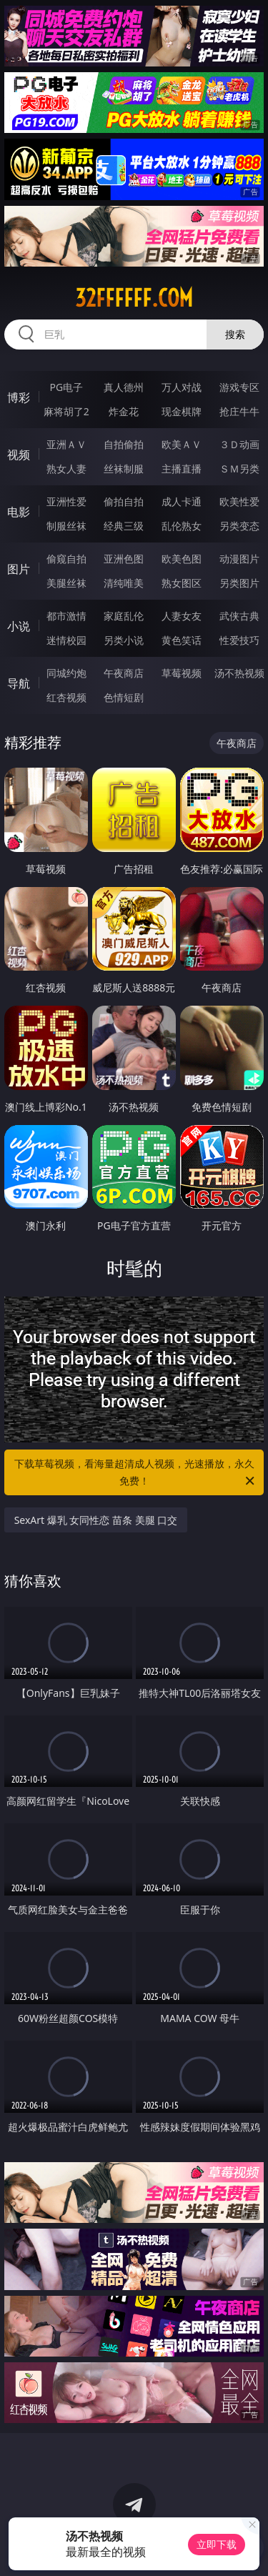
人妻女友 (182, 616)
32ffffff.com (134, 298)
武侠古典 (239, 616)
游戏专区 (239, 387)
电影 (18, 512)
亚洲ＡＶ (66, 444)
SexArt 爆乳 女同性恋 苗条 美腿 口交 (96, 1520)
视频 (18, 454)
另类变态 (239, 525)
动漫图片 (239, 558)
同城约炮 (66, 673)
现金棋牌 (182, 411)
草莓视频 (182, 673)
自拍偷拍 (124, 444)
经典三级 (124, 525)
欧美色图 (182, 558)
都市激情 (66, 616)
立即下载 (217, 2544)
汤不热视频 (239, 673)
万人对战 (182, 387)
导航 (18, 683)
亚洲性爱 (66, 501)
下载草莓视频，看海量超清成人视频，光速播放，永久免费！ (135, 1473)
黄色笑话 (182, 640)
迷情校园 (66, 640)
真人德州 (124, 387)
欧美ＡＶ (182, 444)
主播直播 (182, 468)
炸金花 (124, 411)
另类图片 (239, 583)
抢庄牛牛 (239, 411)
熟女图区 (182, 583)
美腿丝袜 (66, 583)
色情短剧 (124, 697)
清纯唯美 (124, 583)
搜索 (235, 334)
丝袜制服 (124, 468)
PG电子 (66, 387)
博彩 (18, 397)
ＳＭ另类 (239, 468)
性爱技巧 (239, 640)
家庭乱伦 (124, 616)
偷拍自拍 (124, 501)
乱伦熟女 (182, 525)
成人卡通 (182, 501)
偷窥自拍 (66, 558)
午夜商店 (124, 673)
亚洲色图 (124, 558)
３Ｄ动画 (239, 444)
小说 (18, 626)
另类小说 (124, 640)
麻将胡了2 (66, 411)
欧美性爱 (239, 501)
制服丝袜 (66, 525)
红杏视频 (66, 697)
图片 (18, 569)
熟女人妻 (66, 468)
